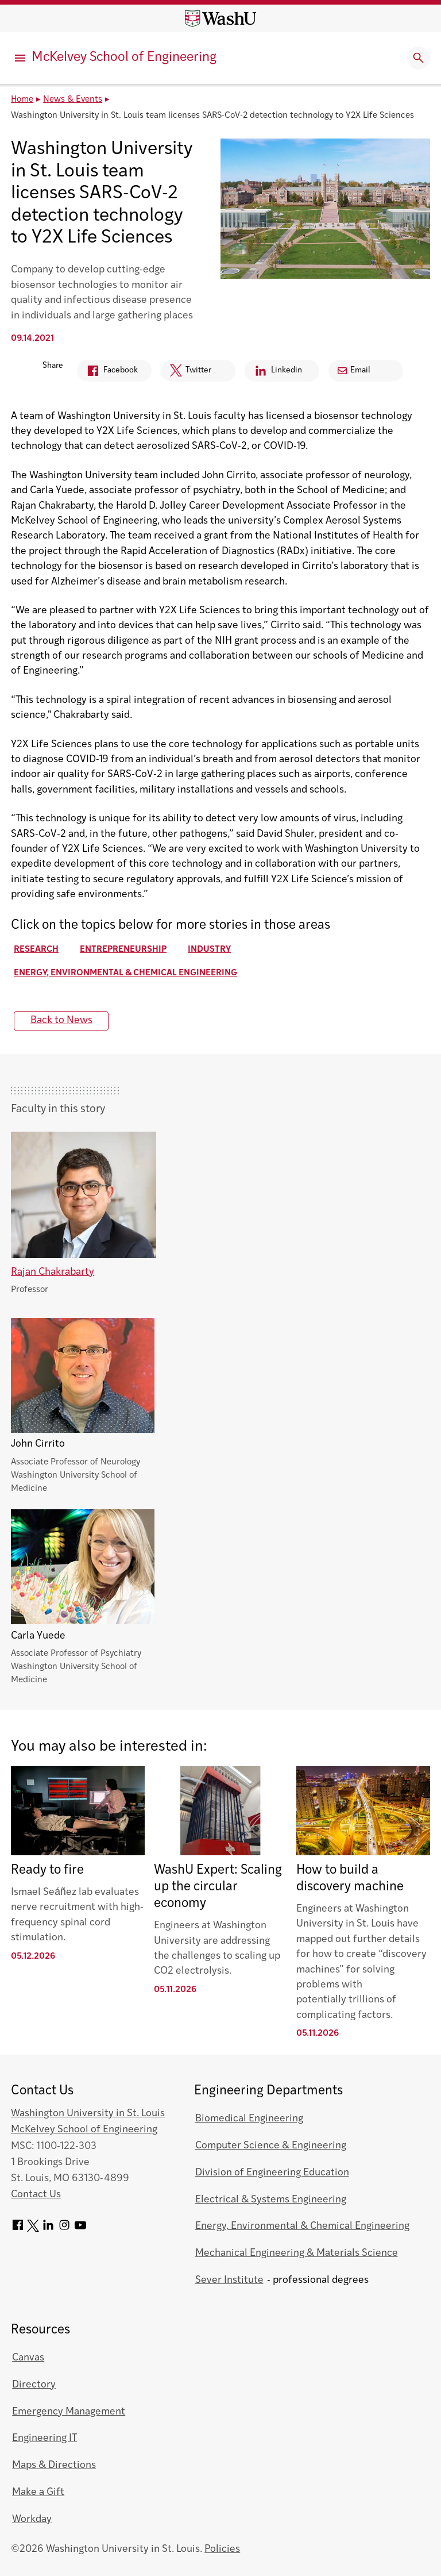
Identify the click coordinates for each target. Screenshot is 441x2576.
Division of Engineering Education (272, 2173)
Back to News (61, 1020)
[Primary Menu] (20, 58)
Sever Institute (229, 2280)
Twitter (186, 373)
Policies (222, 2549)
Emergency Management (68, 2412)
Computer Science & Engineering (270, 2146)
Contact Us (36, 2195)
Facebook (107, 373)
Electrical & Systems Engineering (270, 2200)
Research (36, 949)
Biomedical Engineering (249, 2119)
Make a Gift (38, 2492)
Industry (209, 949)
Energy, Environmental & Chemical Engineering (125, 973)
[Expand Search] (418, 58)
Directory (34, 2385)
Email (354, 370)
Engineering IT (44, 2438)
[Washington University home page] (220, 18)
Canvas (28, 2358)
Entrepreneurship (123, 949)
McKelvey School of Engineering (124, 57)
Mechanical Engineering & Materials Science (296, 2253)
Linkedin (273, 373)
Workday (32, 2519)
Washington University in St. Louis (88, 2114)
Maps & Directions (54, 2465)
